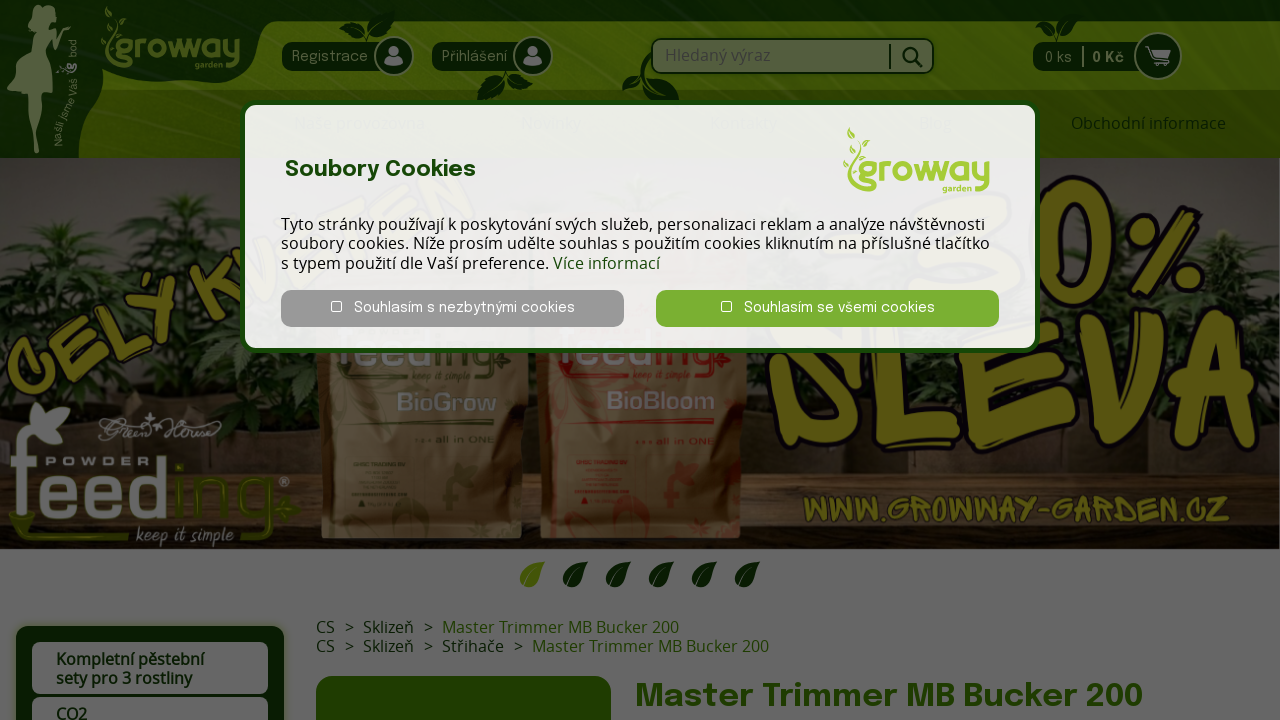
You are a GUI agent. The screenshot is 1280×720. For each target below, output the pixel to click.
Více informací (606, 263)
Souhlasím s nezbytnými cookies (453, 307)
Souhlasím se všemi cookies (828, 307)
